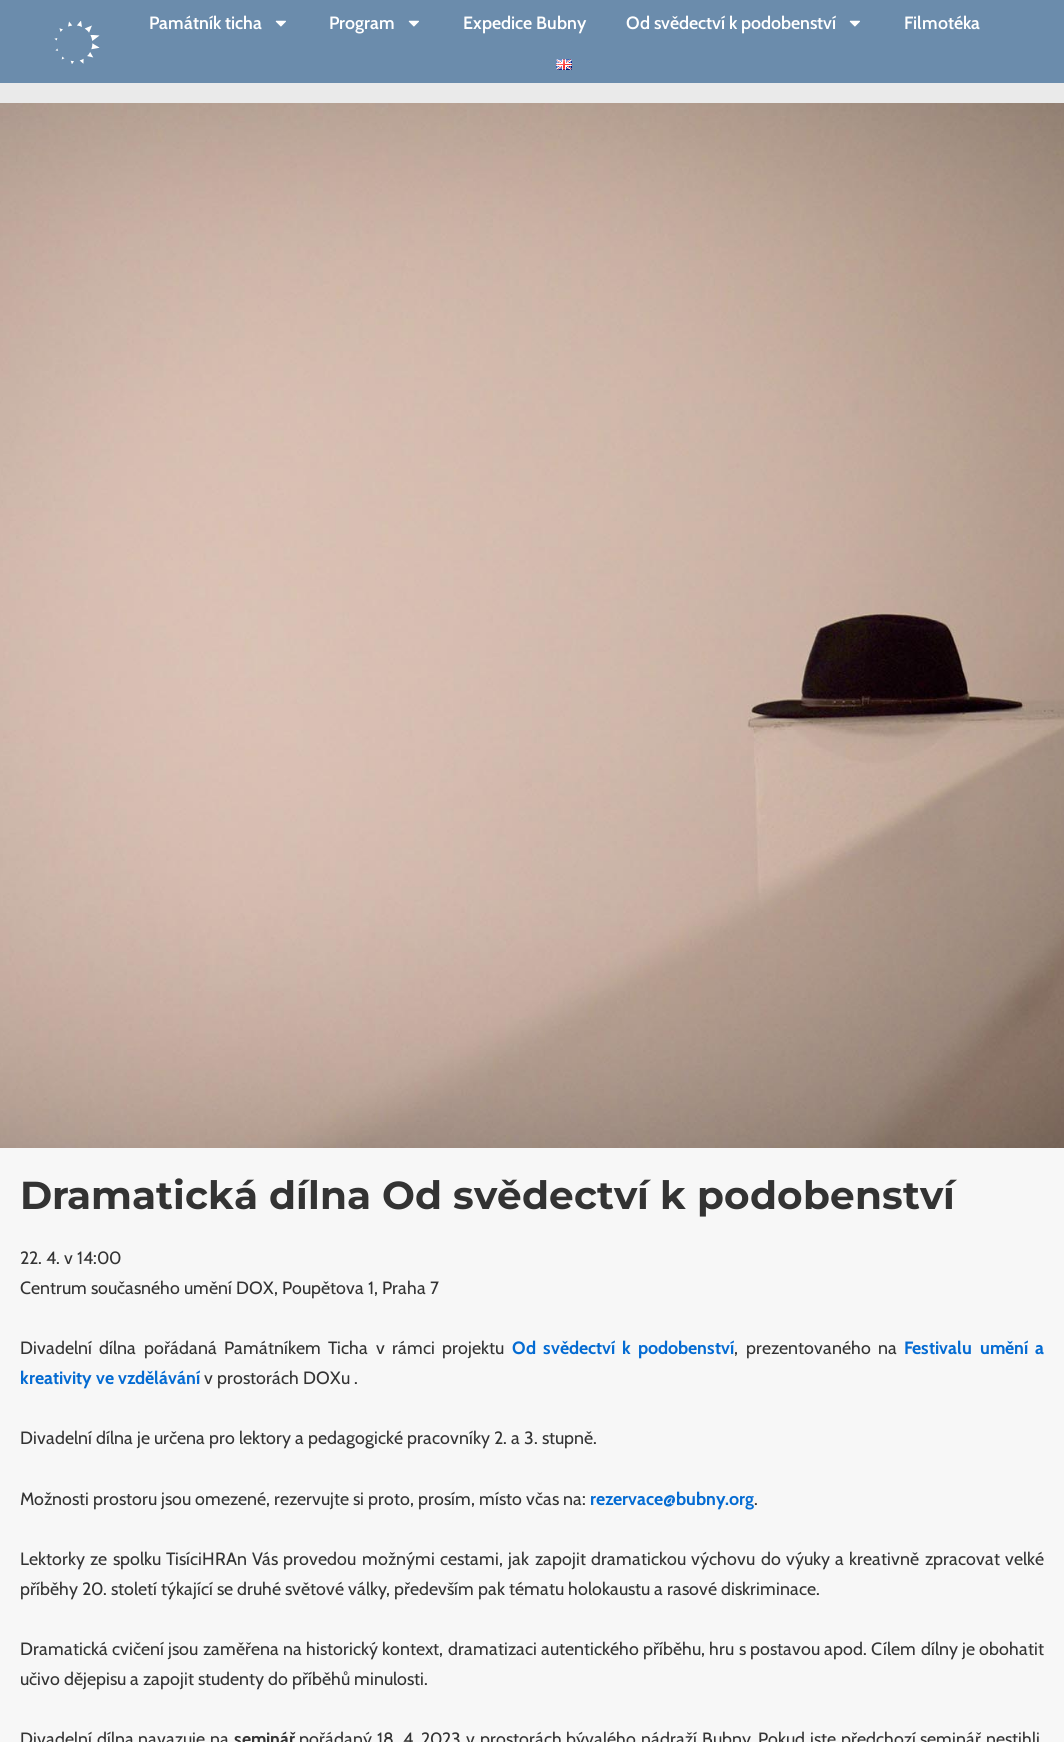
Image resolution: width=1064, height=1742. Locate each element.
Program (376, 23)
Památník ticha (219, 23)
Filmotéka (942, 22)
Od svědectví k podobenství (745, 23)
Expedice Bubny (524, 22)
